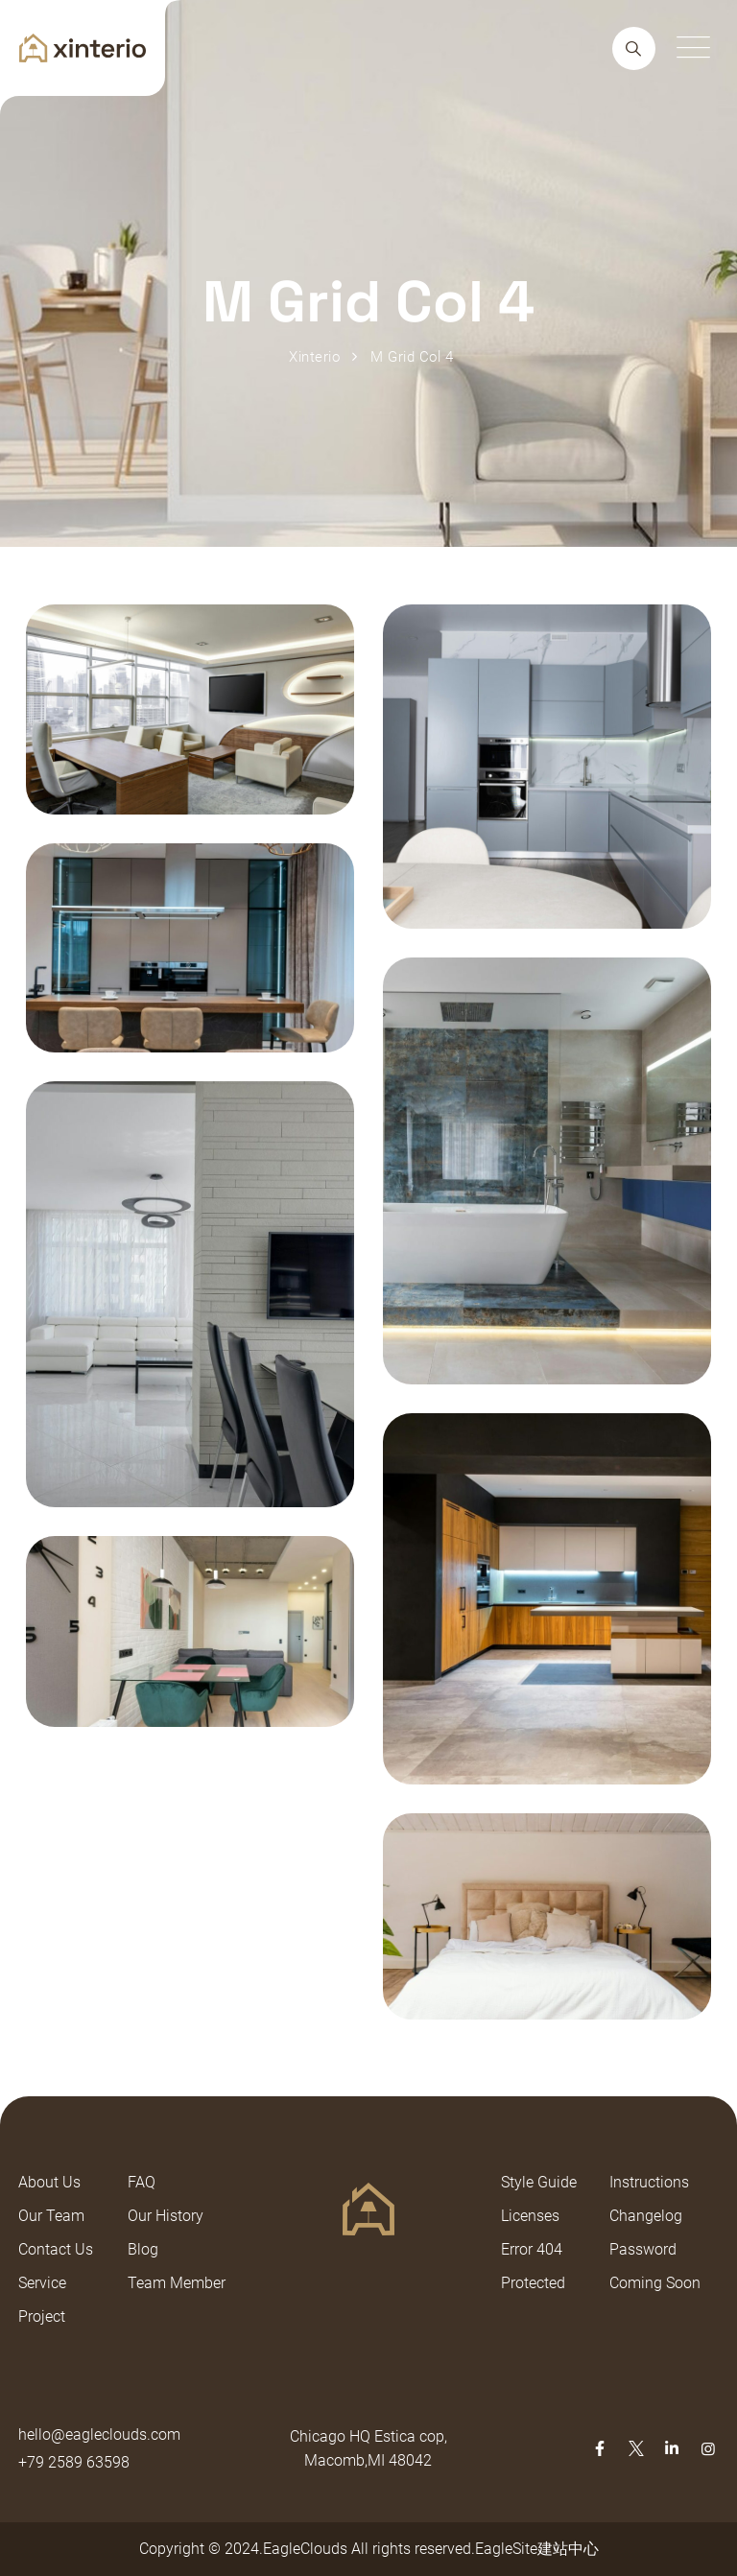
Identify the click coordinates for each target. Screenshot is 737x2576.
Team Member (177, 2283)
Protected (533, 2283)
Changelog (645, 2216)
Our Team (51, 2216)
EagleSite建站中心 (537, 2549)
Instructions (649, 2182)
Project (41, 2316)
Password (643, 2249)
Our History (165, 2216)
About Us (49, 2182)
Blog (143, 2249)
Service (42, 2283)
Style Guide (539, 2182)
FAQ (141, 2182)
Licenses (530, 2216)
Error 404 (531, 2249)
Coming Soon (655, 2283)
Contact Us (55, 2249)
